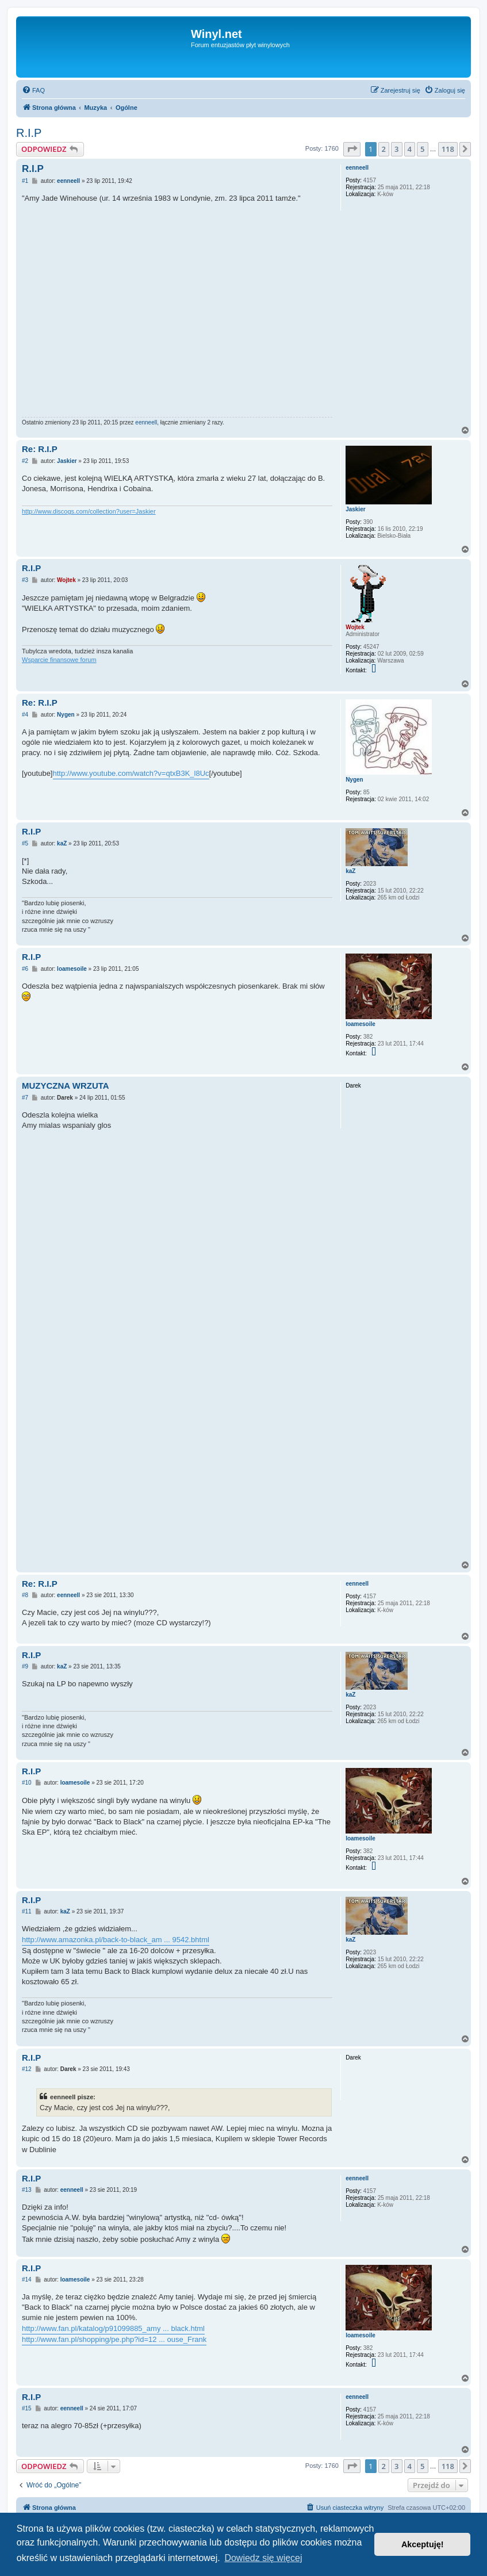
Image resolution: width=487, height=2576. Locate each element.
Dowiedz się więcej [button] (263, 2558)
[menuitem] (33, 90)
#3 (25, 580)
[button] (352, 149)
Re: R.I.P (39, 449)
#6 (25, 969)
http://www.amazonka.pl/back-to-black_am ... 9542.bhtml (115, 1939)
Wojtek (355, 627)
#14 (27, 2279)
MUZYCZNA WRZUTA (65, 1085)
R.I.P (28, 133)
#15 (27, 2408)
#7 (25, 1097)
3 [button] (396, 149)
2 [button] (384, 149)
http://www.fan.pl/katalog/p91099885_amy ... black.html (113, 2328)
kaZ (350, 871)
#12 (27, 2069)
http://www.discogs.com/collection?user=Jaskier (89, 511)
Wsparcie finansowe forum (59, 659)
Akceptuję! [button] (422, 2544)
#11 (27, 1911)
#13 (27, 2190)
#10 (27, 1782)
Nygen (354, 779)
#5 (25, 843)
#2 (25, 461)
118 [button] (448, 149)
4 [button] (410, 149)
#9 (25, 1666)
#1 (25, 181)
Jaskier (355, 509)
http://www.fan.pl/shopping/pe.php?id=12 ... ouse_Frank (114, 2339)
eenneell (357, 167)
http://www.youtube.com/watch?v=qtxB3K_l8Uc (131, 773)
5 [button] (422, 149)
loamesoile (360, 1024)
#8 (25, 1595)
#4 (25, 714)
